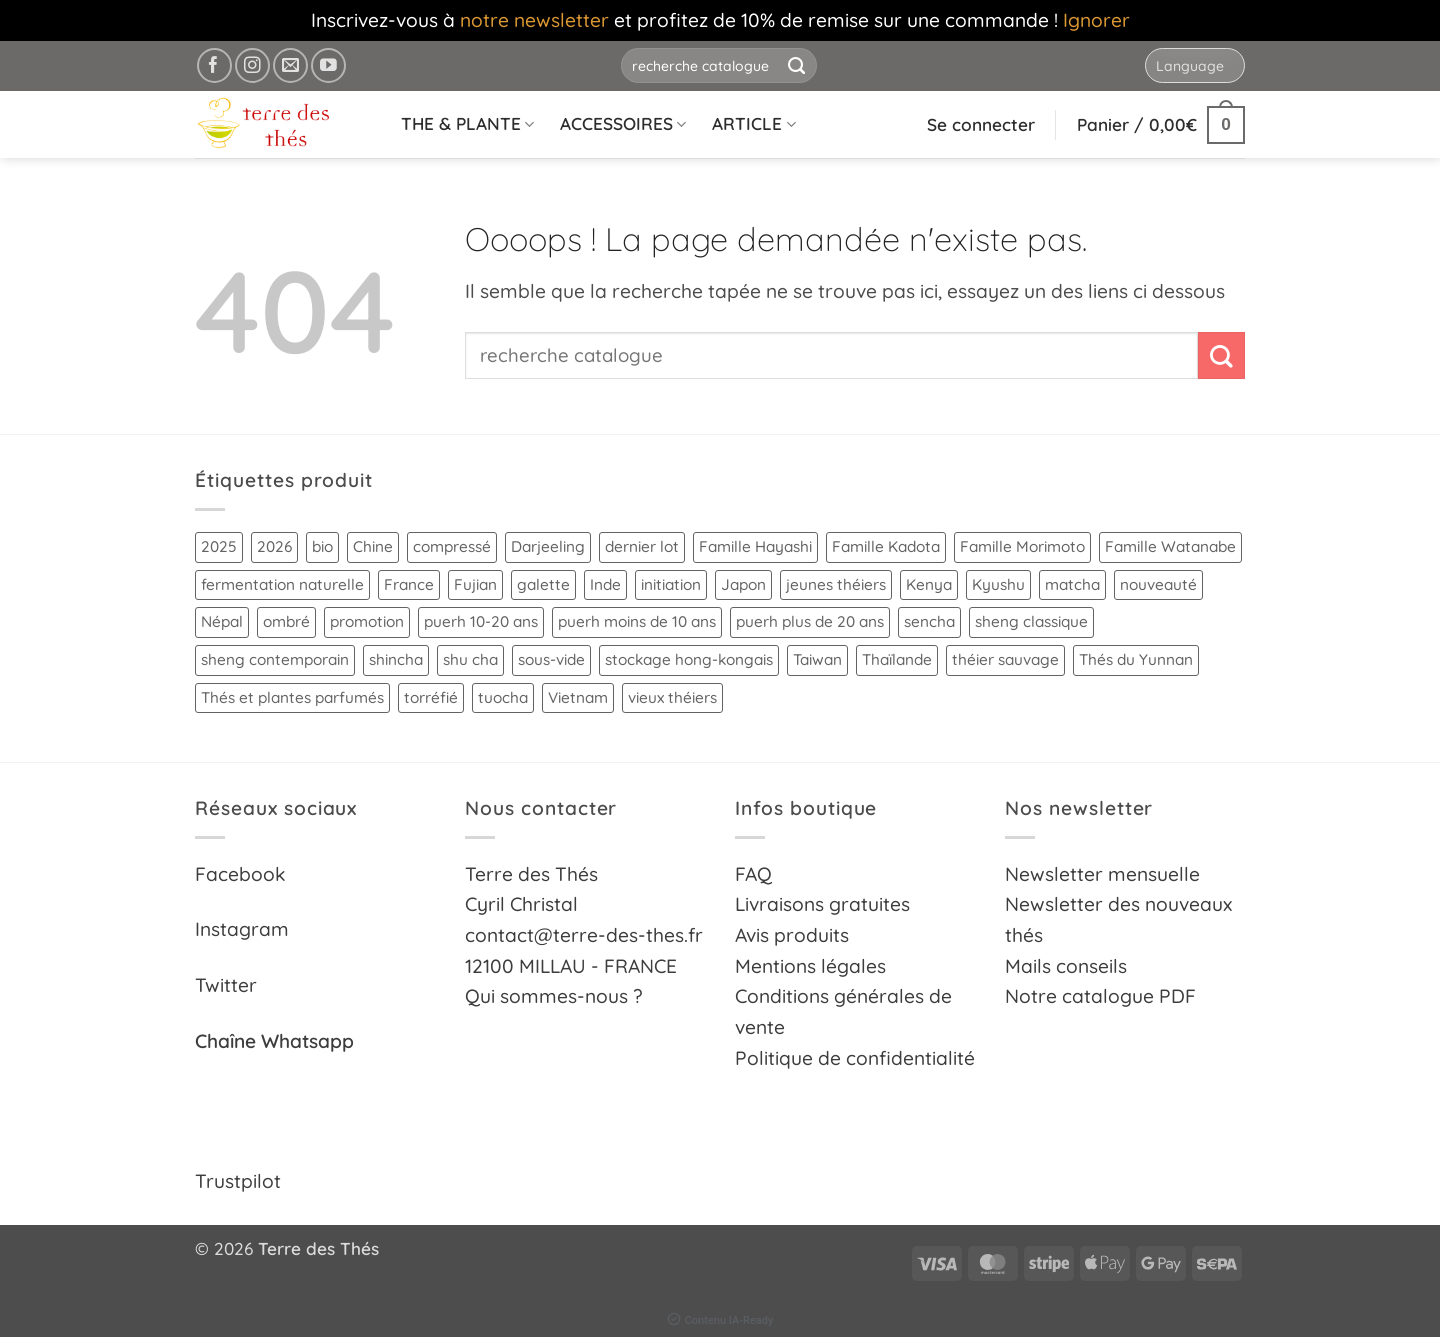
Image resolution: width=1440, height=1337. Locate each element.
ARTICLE (753, 123)
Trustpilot (238, 1181)
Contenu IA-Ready (720, 1320)
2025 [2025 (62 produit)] (219, 546)
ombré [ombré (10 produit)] (286, 621)
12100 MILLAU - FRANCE (571, 966)
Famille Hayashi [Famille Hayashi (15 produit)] (755, 546)
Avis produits (792, 935)
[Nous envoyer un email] (290, 65)
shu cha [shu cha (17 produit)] (470, 659)
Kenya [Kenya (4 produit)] (929, 584)
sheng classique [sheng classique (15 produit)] (1031, 621)
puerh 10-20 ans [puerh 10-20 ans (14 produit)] (481, 621)
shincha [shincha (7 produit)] (396, 659)
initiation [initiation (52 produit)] (671, 584)
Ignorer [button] (1096, 20)
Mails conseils (1066, 966)
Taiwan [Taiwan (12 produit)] (817, 659)
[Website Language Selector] (1195, 65)
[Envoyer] (797, 66)
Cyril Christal (521, 904)
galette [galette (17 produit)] (543, 584)
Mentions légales (810, 966)
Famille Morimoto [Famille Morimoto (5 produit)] (1022, 546)
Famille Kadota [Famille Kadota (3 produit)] (886, 546)
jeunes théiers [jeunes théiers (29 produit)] (836, 584)
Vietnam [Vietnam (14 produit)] (578, 697)
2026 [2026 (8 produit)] (274, 546)
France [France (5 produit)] (409, 584)
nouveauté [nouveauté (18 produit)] (1158, 584)
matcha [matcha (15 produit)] (1072, 584)
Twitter (226, 985)
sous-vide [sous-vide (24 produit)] (551, 659)
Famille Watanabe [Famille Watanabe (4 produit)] (1170, 546)
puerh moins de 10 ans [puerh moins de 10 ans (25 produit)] (637, 621)
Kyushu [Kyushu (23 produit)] (998, 584)
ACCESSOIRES (623, 123)
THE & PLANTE (467, 123)
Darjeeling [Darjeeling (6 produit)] (548, 546)
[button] (1161, 125)
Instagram (242, 929)
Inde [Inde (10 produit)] (605, 584)
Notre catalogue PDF (1100, 996)
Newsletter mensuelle (1102, 874)
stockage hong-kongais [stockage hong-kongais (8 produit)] (689, 659)
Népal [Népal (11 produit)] (222, 621)
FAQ (753, 874)
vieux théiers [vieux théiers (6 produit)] (672, 697)
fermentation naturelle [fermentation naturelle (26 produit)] (282, 584)
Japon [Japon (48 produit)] (743, 584)
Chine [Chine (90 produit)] (373, 546)
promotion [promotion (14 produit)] (367, 621)
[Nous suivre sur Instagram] (252, 65)
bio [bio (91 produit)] (322, 546)
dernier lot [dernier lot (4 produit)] (642, 546)
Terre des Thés (531, 874)
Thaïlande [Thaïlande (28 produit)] (897, 659)
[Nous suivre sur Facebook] (214, 65)
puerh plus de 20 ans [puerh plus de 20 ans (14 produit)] (810, 621)
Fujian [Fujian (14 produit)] (475, 584)
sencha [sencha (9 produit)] (929, 621)
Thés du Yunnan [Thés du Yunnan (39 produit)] (1136, 659)
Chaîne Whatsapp (274, 1041)
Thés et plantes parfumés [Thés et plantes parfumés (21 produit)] (292, 697)
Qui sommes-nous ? (554, 996)
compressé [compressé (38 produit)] (452, 546)
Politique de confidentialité (855, 1058)
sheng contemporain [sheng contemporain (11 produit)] (275, 659)
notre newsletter (534, 20)
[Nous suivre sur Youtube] (328, 65)
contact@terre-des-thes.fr (584, 935)
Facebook (240, 874)
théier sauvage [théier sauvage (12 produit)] (1005, 659)
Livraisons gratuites (822, 904)
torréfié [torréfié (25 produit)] (431, 697)
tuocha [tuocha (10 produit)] (503, 697)
